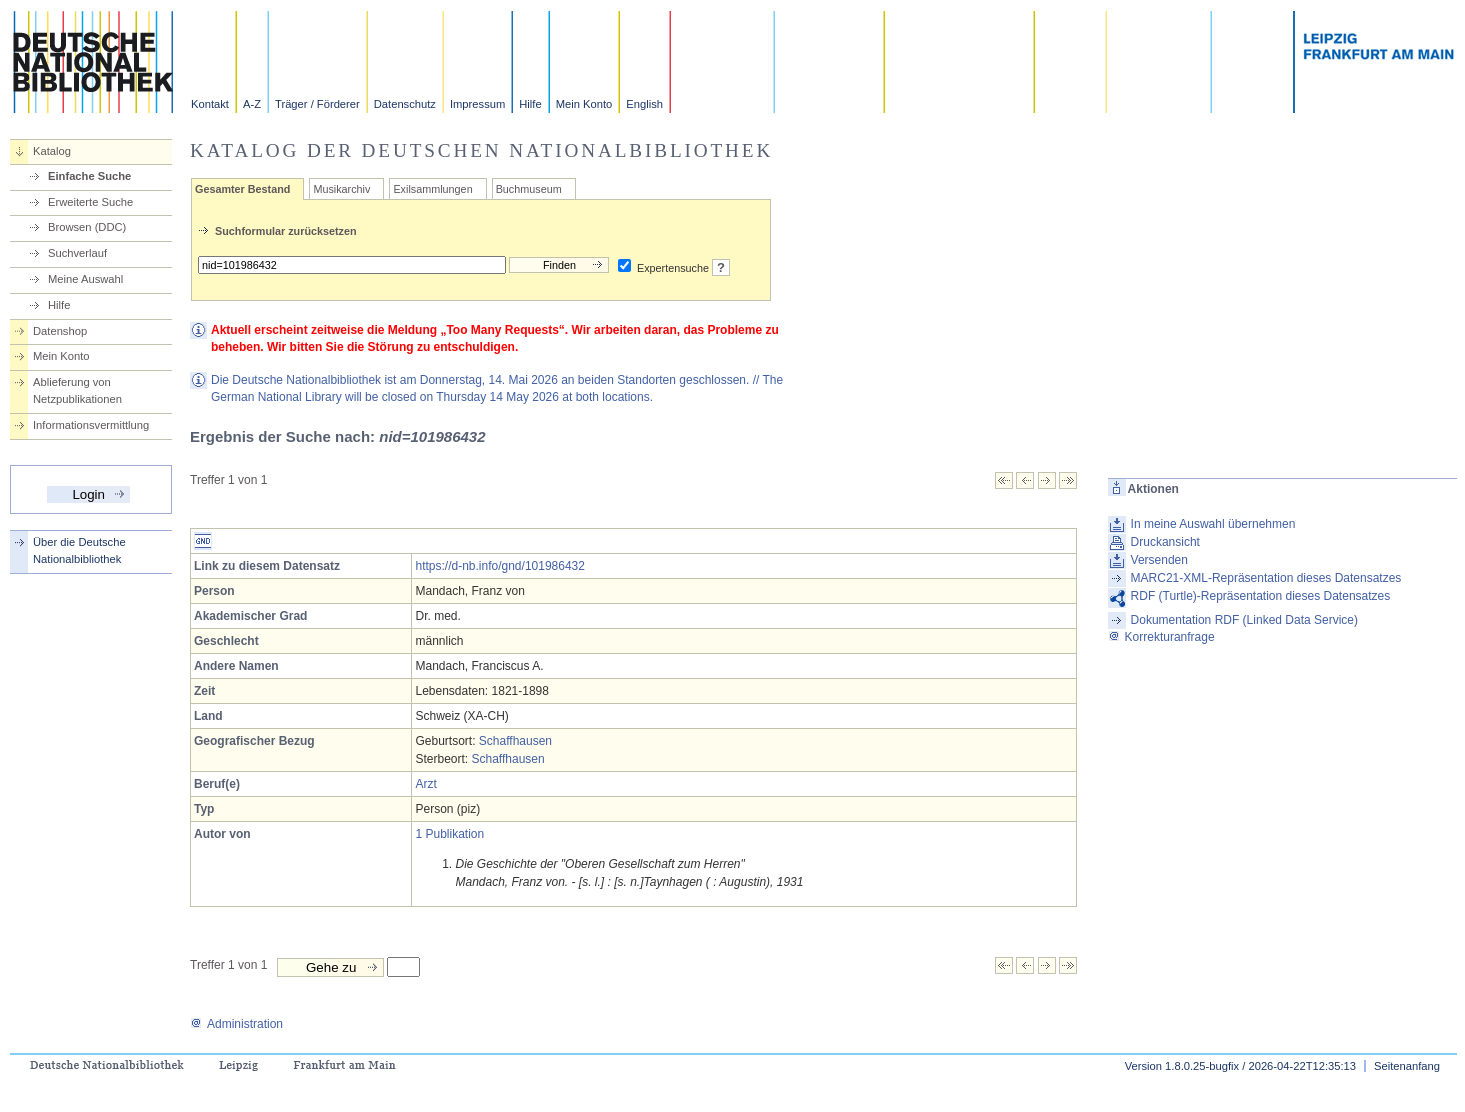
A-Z (252, 104)
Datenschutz (405, 104)
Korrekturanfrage (1161, 637)
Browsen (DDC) (87, 227)
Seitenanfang (1407, 1066)
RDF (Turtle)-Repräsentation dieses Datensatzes (1261, 596)
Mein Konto (584, 104)
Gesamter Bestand (242, 189)
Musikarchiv (341, 189)
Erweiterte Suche (90, 202)
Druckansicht (1165, 542)
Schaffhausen (515, 741)
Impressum (477, 104)
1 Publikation (449, 834)
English (644, 104)
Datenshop (60, 331)
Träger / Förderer (317, 104)
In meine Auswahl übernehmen (1213, 524)
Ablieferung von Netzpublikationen (77, 390)
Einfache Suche (89, 176)
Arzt (425, 784)
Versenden (1159, 560)
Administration (236, 1024)
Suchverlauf (77, 253)
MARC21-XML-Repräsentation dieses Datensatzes (1266, 578)
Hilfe (530, 104)
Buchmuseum (529, 189)
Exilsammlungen (432, 189)
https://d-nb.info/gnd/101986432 (499, 566)
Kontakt (210, 104)
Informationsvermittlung (91, 425)
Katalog (52, 151)
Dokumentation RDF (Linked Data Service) (1244, 620)
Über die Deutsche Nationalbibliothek (79, 550)
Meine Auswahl (85, 279)
